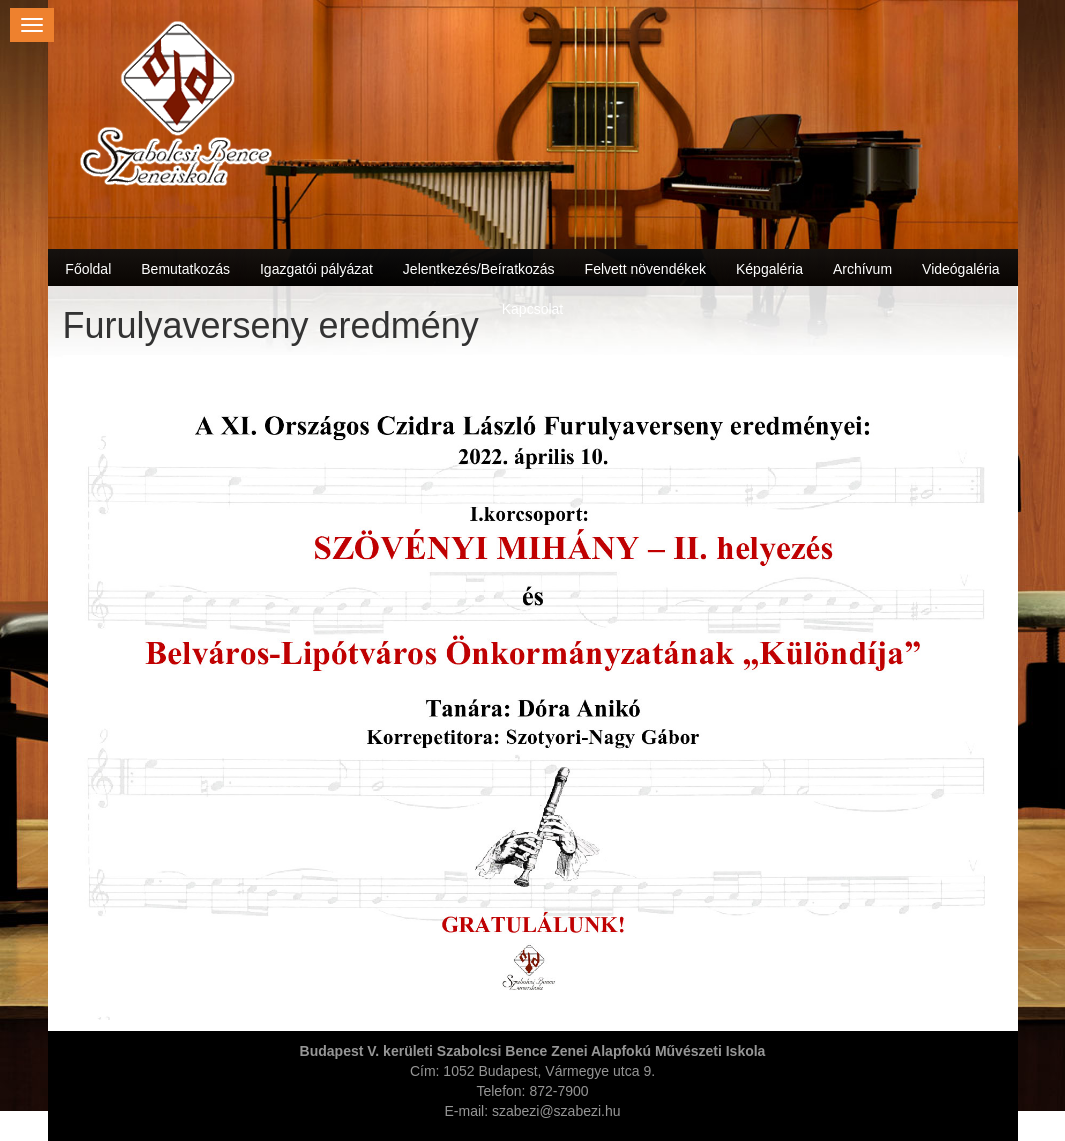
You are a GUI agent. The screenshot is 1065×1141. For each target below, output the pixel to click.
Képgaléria (769, 269)
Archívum (862, 269)
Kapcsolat (532, 309)
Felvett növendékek (645, 269)
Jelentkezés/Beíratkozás (479, 269)
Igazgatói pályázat (316, 269)
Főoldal (88, 269)
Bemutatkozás (185, 269)
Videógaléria (961, 269)
